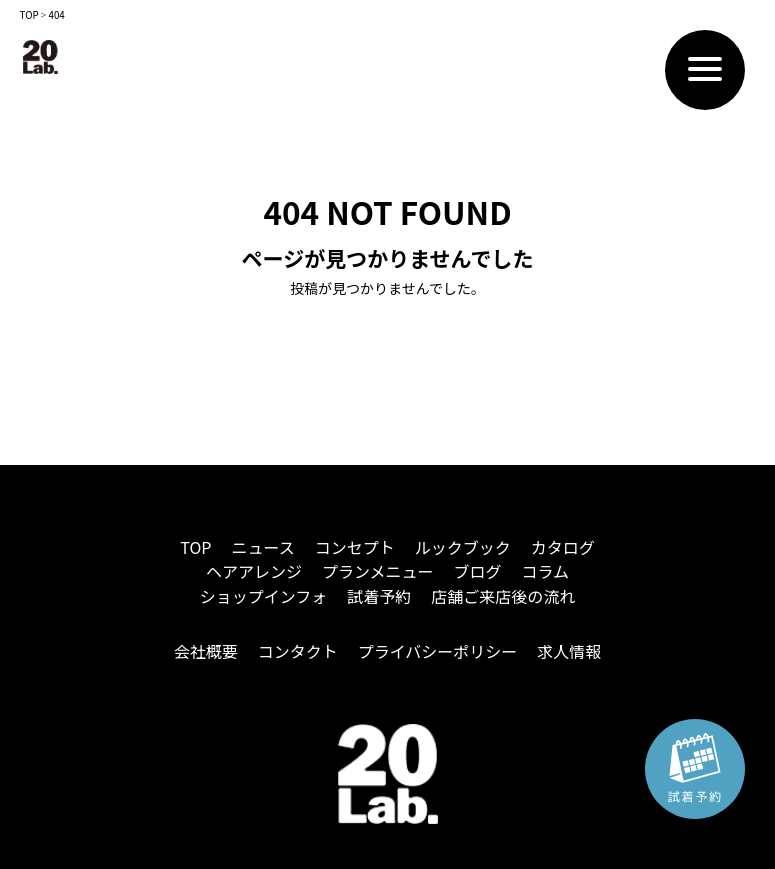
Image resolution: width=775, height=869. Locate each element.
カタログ (563, 547)
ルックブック (463, 547)
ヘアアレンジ (254, 571)
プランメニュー (378, 571)
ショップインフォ (264, 596)
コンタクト (298, 651)
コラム (546, 571)
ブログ (478, 571)
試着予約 (379, 596)
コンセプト (355, 547)
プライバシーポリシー (438, 651)
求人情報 (569, 651)
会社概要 (206, 651)
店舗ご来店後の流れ (503, 596)
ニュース (262, 547)
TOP (195, 547)
